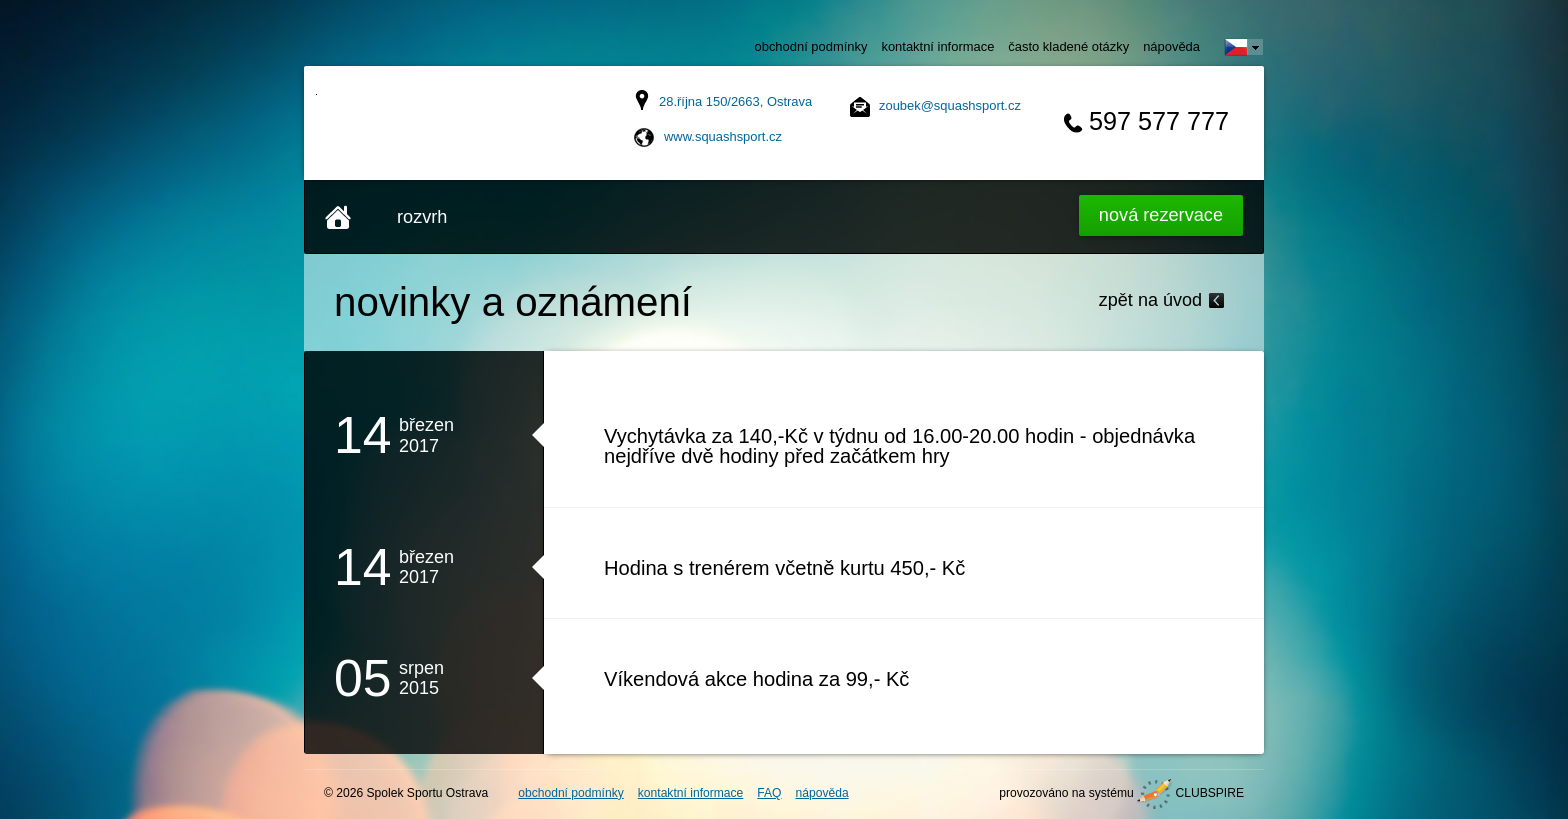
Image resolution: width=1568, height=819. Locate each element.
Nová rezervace (1161, 215)
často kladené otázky (1068, 46)
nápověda (1171, 46)
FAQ (769, 793)
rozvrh (422, 217)
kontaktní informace (937, 46)
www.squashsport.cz (723, 136)
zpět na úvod (1150, 300)
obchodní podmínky (811, 46)
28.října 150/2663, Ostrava (735, 101)
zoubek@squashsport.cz (950, 105)
